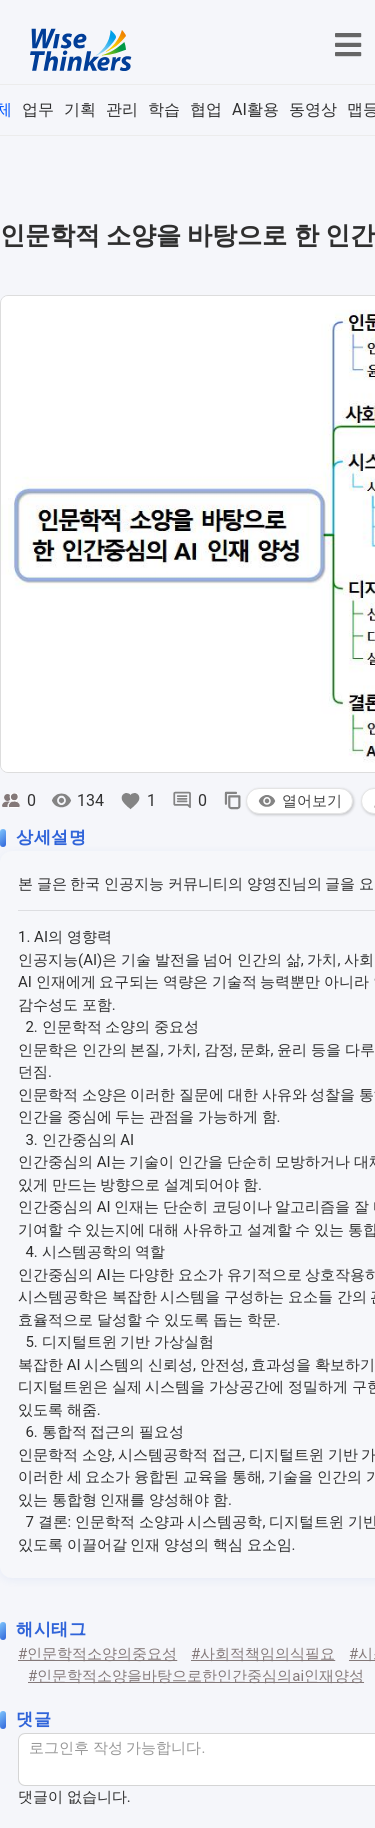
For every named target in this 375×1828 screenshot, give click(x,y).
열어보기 (299, 801)
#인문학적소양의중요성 (97, 1654)
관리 (122, 109)
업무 (38, 109)
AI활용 (255, 109)
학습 (164, 109)
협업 (206, 109)
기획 (80, 109)
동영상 (313, 109)
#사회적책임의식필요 (263, 1654)
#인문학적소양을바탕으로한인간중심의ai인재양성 (196, 1676)
